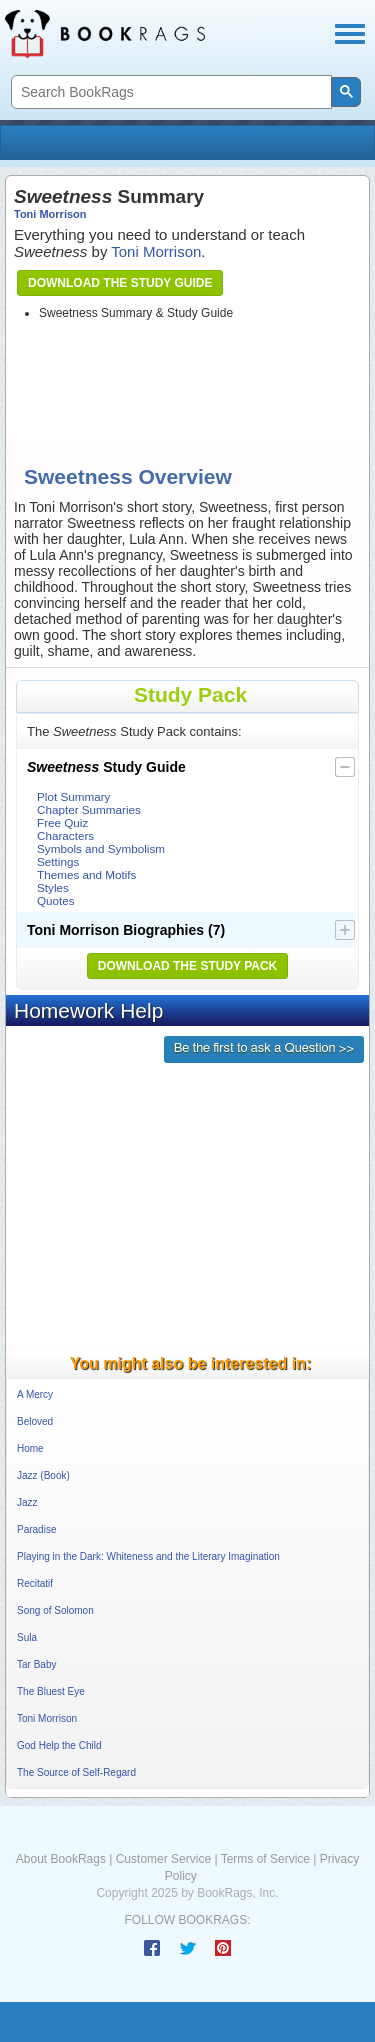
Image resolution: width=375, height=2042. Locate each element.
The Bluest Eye (51, 1691)
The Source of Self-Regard (76, 1772)
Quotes (56, 900)
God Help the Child (59, 1745)
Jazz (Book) (43, 1475)
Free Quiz (62, 822)
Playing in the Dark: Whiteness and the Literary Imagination (148, 1556)
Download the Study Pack (188, 966)
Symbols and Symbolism (101, 848)
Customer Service (163, 1859)
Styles (53, 887)
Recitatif (35, 1583)
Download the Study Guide (120, 283)
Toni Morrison (50, 214)
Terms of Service (265, 1859)
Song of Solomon (55, 1610)
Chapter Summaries (89, 809)
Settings (58, 861)
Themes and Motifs (86, 874)
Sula (27, 1637)
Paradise (36, 1529)
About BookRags (61, 1859)
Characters (65, 835)
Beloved (35, 1421)
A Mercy (35, 1394)
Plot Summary (73, 796)
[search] (169, 92)
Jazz (27, 1502)
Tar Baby (36, 1664)
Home (30, 1448)
